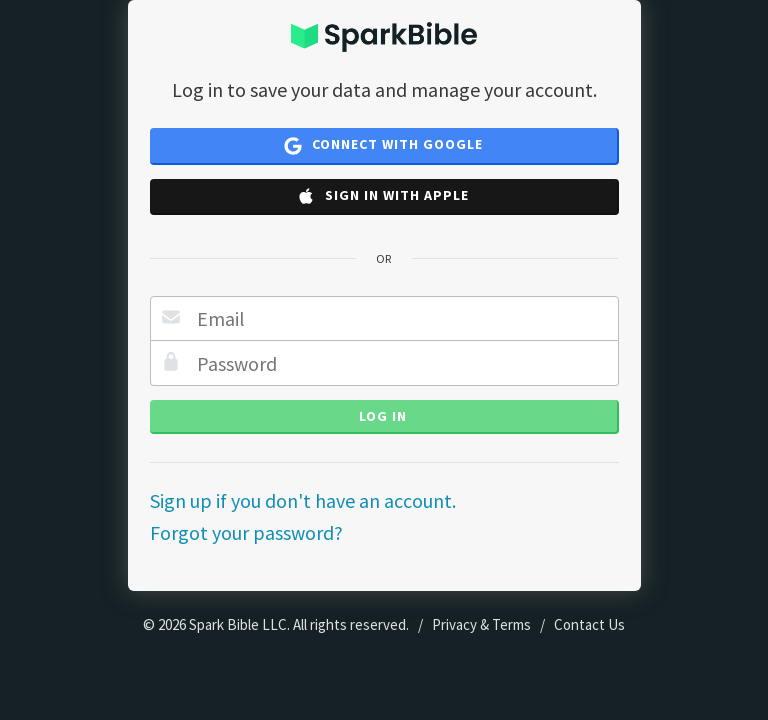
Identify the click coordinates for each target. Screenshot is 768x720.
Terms (511, 624)
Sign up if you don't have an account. (303, 500)
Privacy (454, 624)
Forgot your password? (246, 532)
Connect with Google (383, 145)
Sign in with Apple (383, 196)
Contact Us (589, 624)
